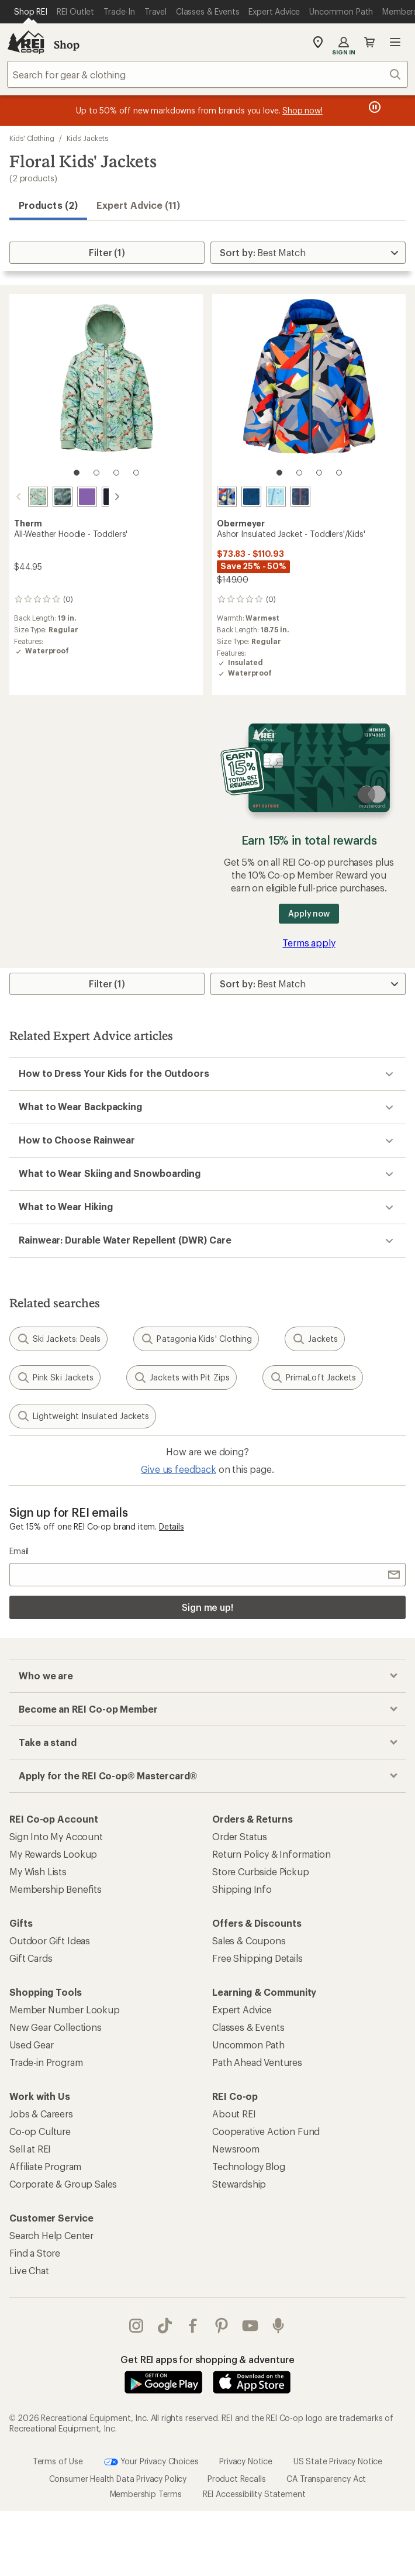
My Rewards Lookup (53, 1853)
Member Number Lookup (64, 2009)
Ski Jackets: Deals (58, 1339)
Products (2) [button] (48, 205)
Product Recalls (237, 2479)
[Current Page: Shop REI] (30, 11)
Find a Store (34, 2252)
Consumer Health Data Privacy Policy (117, 2479)
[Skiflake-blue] (276, 497)
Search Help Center (51, 2235)
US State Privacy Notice (337, 2460)
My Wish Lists (38, 1871)
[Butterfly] (24, 497)
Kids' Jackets (87, 138)
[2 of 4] (96, 473)
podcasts (278, 2325)
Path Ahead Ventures (257, 2062)
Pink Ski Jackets (55, 1377)
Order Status (239, 1836)
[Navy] (98, 497)
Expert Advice (242, 2009)
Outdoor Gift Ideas (49, 1940)
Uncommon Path (248, 2044)
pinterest (221, 2325)
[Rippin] (300, 497)
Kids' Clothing (31, 138)
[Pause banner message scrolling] (373, 107)
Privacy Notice (245, 2460)
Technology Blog (248, 2166)
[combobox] (207, 74)
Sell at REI (30, 2148)
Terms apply (308, 942)
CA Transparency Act (326, 2479)
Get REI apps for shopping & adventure (207, 2359)
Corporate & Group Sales (63, 2183)
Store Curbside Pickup (260, 1871)
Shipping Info (242, 1889)
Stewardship (239, 2183)
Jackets (315, 1339)
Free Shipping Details (257, 1958)
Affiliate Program (45, 2166)
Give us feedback (178, 1469)
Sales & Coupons (249, 1940)
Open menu (395, 42)
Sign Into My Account (56, 1836)
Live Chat (29, 2270)
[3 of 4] (116, 473)
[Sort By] (308, 253)
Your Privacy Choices (151, 2462)
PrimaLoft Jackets (312, 1377)
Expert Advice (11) (138, 205)
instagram (136, 2325)
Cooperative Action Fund (266, 2131)
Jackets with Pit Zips (181, 1377)
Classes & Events (248, 2027)
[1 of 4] (77, 473)
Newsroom (236, 2148)
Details (171, 1526)
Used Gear (31, 2044)
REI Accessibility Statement (254, 2494)
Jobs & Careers (41, 2113)
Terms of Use (58, 2460)
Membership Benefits (55, 1889)
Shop (66, 44)
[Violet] (73, 497)
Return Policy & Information (271, 1853)
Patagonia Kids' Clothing (196, 1339)
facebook (193, 2325)
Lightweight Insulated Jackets (82, 1416)
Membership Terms (146, 2494)
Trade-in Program (45, 2062)
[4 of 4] (136, 473)
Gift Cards (30, 1958)
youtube (250, 2325)
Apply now (309, 913)
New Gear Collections (55, 2027)
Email (19, 1551)
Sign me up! (207, 1607)
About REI (234, 2113)
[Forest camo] (48, 497)
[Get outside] (251, 497)
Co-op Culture (40, 2131)
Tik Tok (164, 2325)
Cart (369, 42)
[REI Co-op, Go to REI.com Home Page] (25, 42)
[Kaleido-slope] (227, 497)
